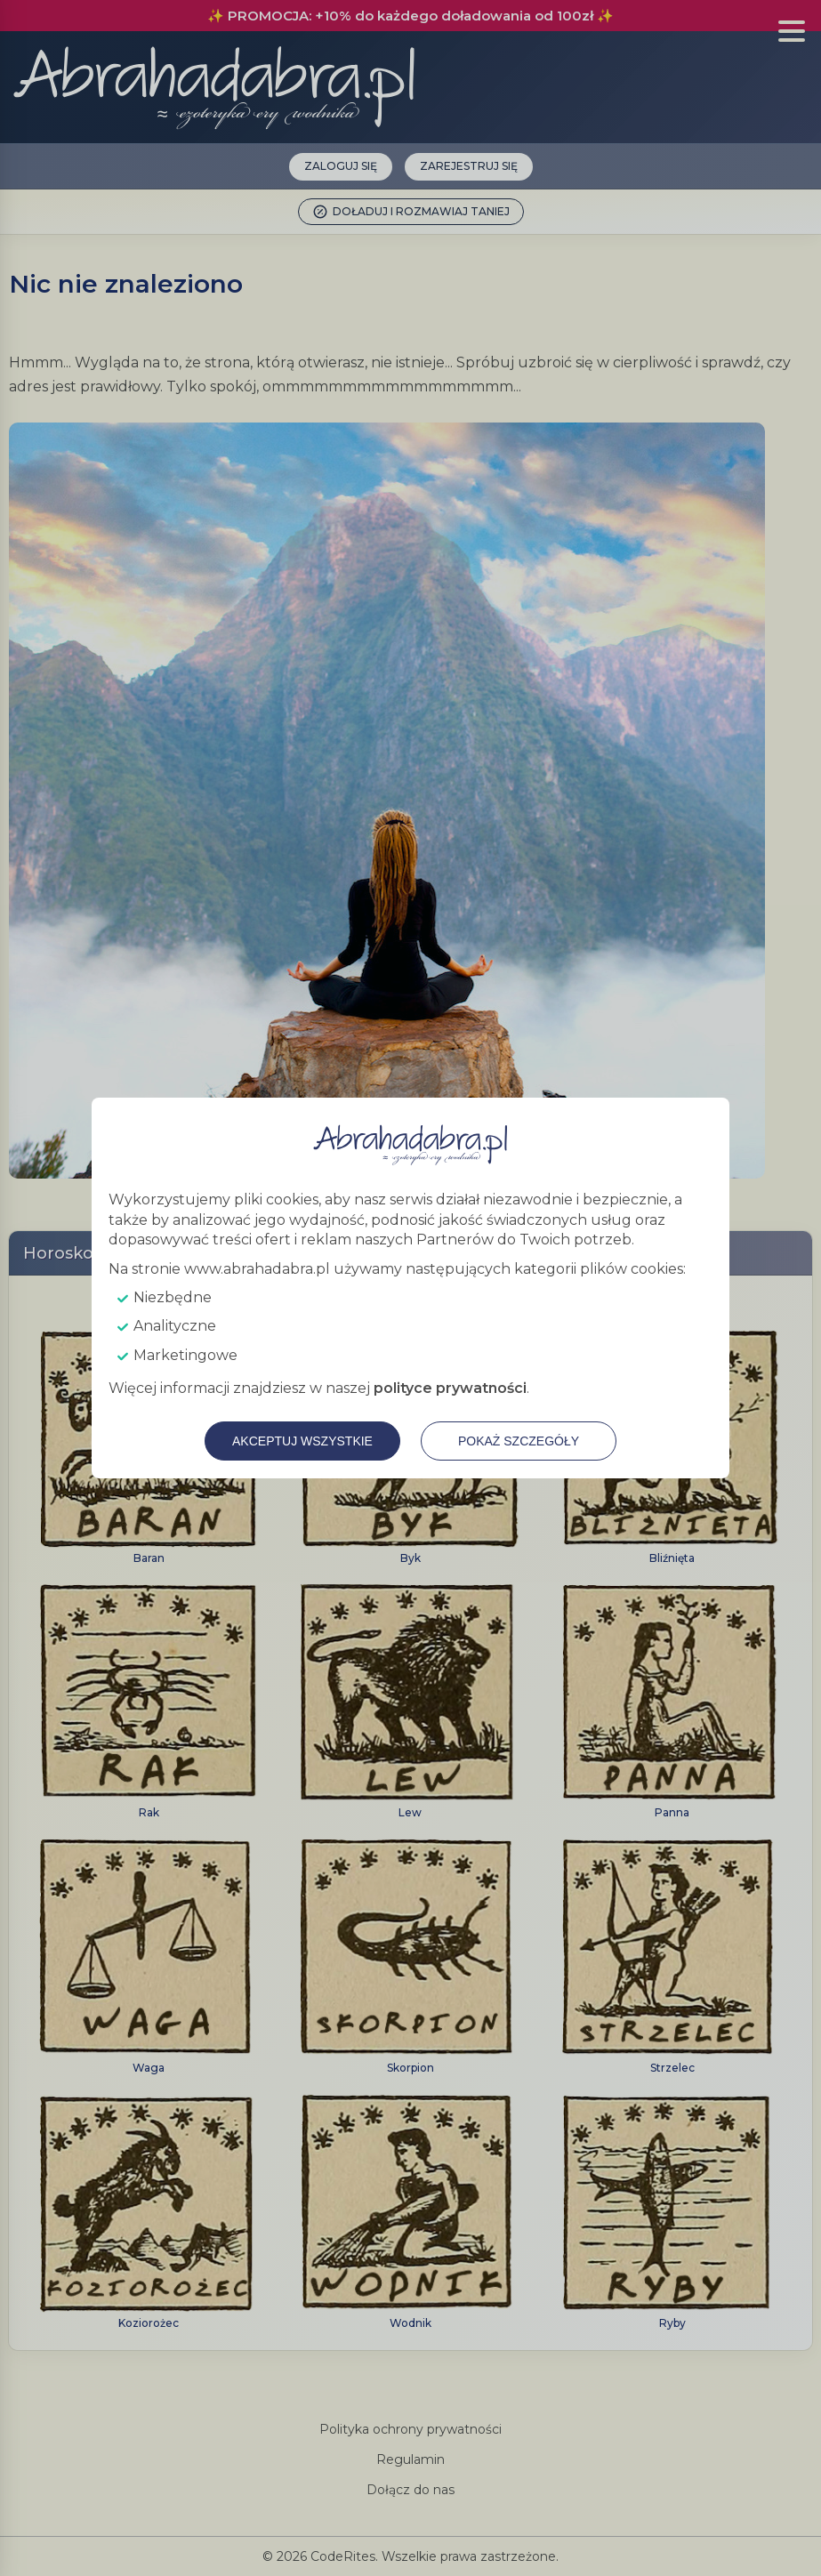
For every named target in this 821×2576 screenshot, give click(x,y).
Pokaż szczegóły (518, 1441)
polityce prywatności (450, 1388)
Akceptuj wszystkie (302, 1441)
